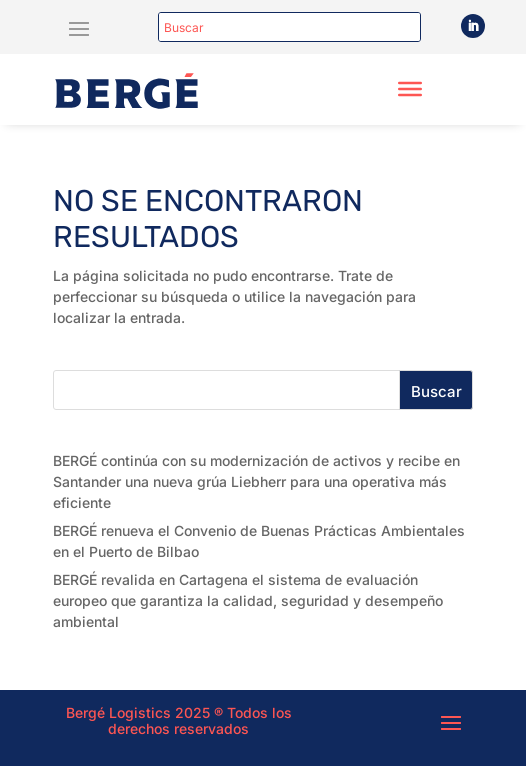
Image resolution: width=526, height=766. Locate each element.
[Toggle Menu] (410, 89)
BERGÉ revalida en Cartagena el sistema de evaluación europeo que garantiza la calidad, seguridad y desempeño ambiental (248, 600)
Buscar (436, 391)
